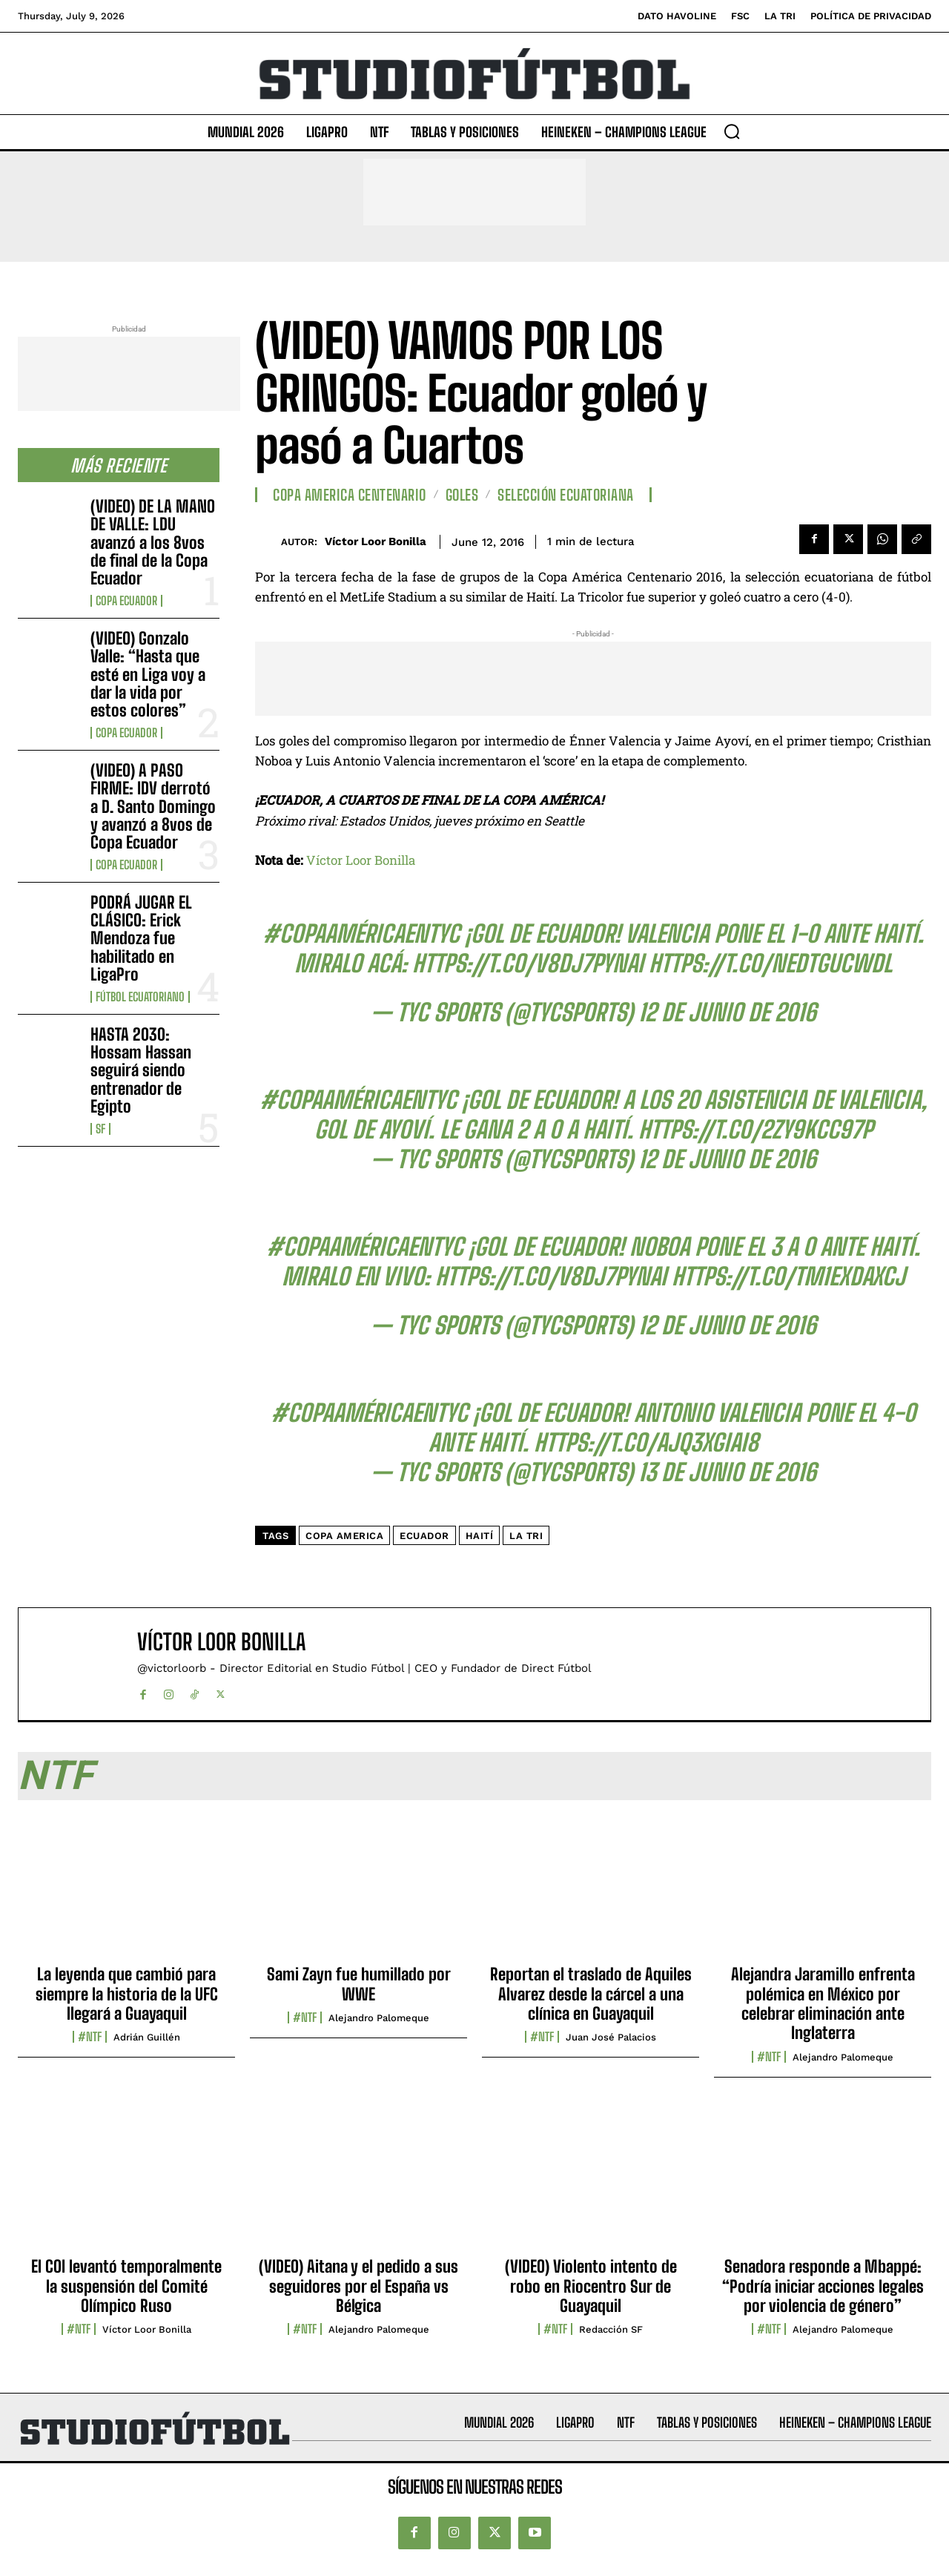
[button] (732, 131)
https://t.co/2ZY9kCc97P (755, 1130)
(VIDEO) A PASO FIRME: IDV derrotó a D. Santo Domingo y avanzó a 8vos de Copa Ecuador (153, 806)
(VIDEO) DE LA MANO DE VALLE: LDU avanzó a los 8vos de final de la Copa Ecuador (152, 542)
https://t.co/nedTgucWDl (770, 963)
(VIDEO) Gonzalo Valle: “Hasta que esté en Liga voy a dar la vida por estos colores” (147, 674)
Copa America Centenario (349, 494)
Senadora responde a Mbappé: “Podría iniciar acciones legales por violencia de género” (823, 2286)
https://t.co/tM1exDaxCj (788, 1276)
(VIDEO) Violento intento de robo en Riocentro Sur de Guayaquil (591, 2286)
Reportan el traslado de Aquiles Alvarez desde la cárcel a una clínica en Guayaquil (591, 1993)
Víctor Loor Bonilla (375, 541)
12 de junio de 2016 (727, 1012)
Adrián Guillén (146, 2037)
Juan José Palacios (611, 2037)
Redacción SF (611, 2329)
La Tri (526, 1535)
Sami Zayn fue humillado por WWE (359, 1983)
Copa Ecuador (126, 601)
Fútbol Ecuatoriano (140, 997)
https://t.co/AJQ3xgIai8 (646, 1443)
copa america (344, 1535)
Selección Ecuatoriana (565, 494)
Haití (480, 1535)
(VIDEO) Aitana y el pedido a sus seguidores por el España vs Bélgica (358, 2286)
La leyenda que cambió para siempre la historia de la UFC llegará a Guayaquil (127, 1993)
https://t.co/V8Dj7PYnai (528, 963)
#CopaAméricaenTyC (361, 934)
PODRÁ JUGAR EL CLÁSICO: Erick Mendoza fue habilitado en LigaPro (141, 938)
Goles (462, 494)
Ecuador (424, 1535)
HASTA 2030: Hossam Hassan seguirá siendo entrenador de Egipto (140, 1070)
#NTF (90, 2037)
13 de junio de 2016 (727, 1472)
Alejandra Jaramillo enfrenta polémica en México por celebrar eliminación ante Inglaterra (823, 2003)
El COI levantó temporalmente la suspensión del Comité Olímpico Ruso (126, 2286)
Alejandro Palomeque (378, 2017)
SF (100, 1129)
